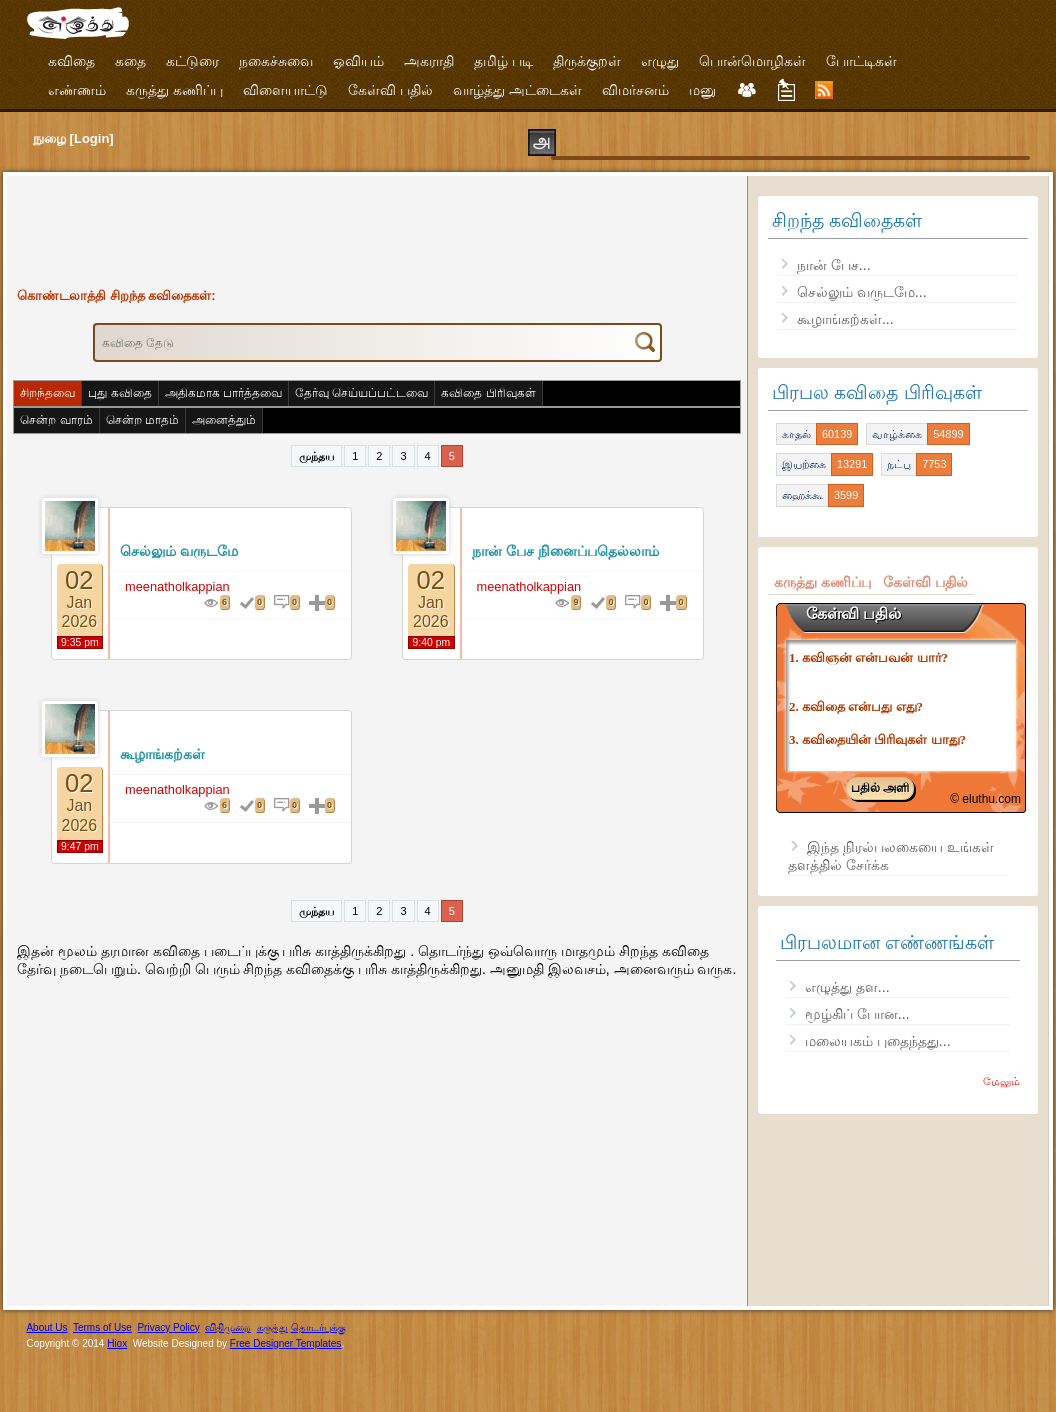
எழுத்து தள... (847, 987)
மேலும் (1001, 1081)
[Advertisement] (377, 227)
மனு (702, 90)
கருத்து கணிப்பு (174, 90)
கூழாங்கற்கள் (162, 754)
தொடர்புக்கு (318, 1327)
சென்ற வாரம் (56, 420)
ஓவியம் (358, 61)
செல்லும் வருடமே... (862, 292)
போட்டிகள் (861, 61)
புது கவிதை (119, 393)
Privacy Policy (168, 1327)
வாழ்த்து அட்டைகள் (517, 90)
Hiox (117, 1343)
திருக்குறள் (587, 61)
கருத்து (272, 1327)
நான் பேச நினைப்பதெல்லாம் (565, 551)
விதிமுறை (228, 1327)
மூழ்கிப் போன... (857, 1014)
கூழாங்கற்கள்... (845, 319)
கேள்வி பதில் (390, 90)
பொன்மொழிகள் (752, 61)
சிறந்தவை (47, 393)
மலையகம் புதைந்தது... (878, 1041)
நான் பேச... (834, 265)
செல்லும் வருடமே (179, 551)
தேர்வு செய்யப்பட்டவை (361, 393)
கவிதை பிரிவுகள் (488, 393)
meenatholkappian (177, 586)
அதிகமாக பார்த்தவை (223, 393)
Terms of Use (102, 1327)
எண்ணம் (77, 90)
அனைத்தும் (224, 420)
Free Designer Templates (286, 1343)
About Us (46, 1327)
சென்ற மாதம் (142, 420)
